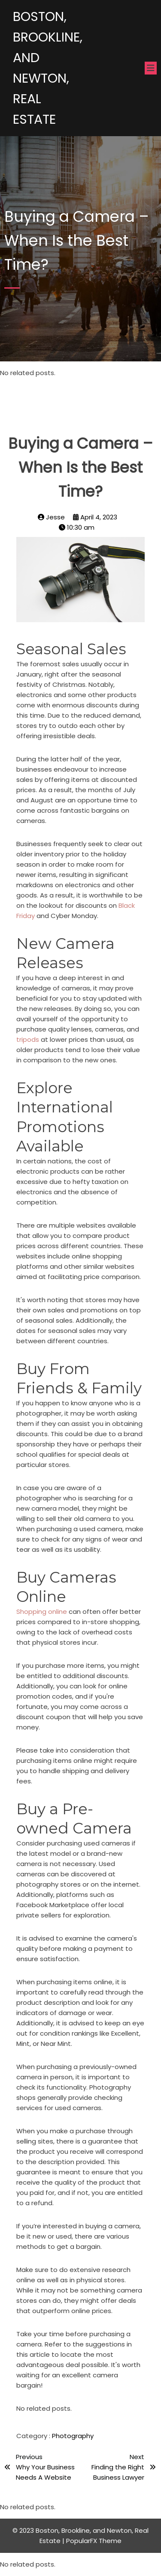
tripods (27, 1039)
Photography (73, 2435)
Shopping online (41, 1611)
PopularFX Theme (94, 2540)
